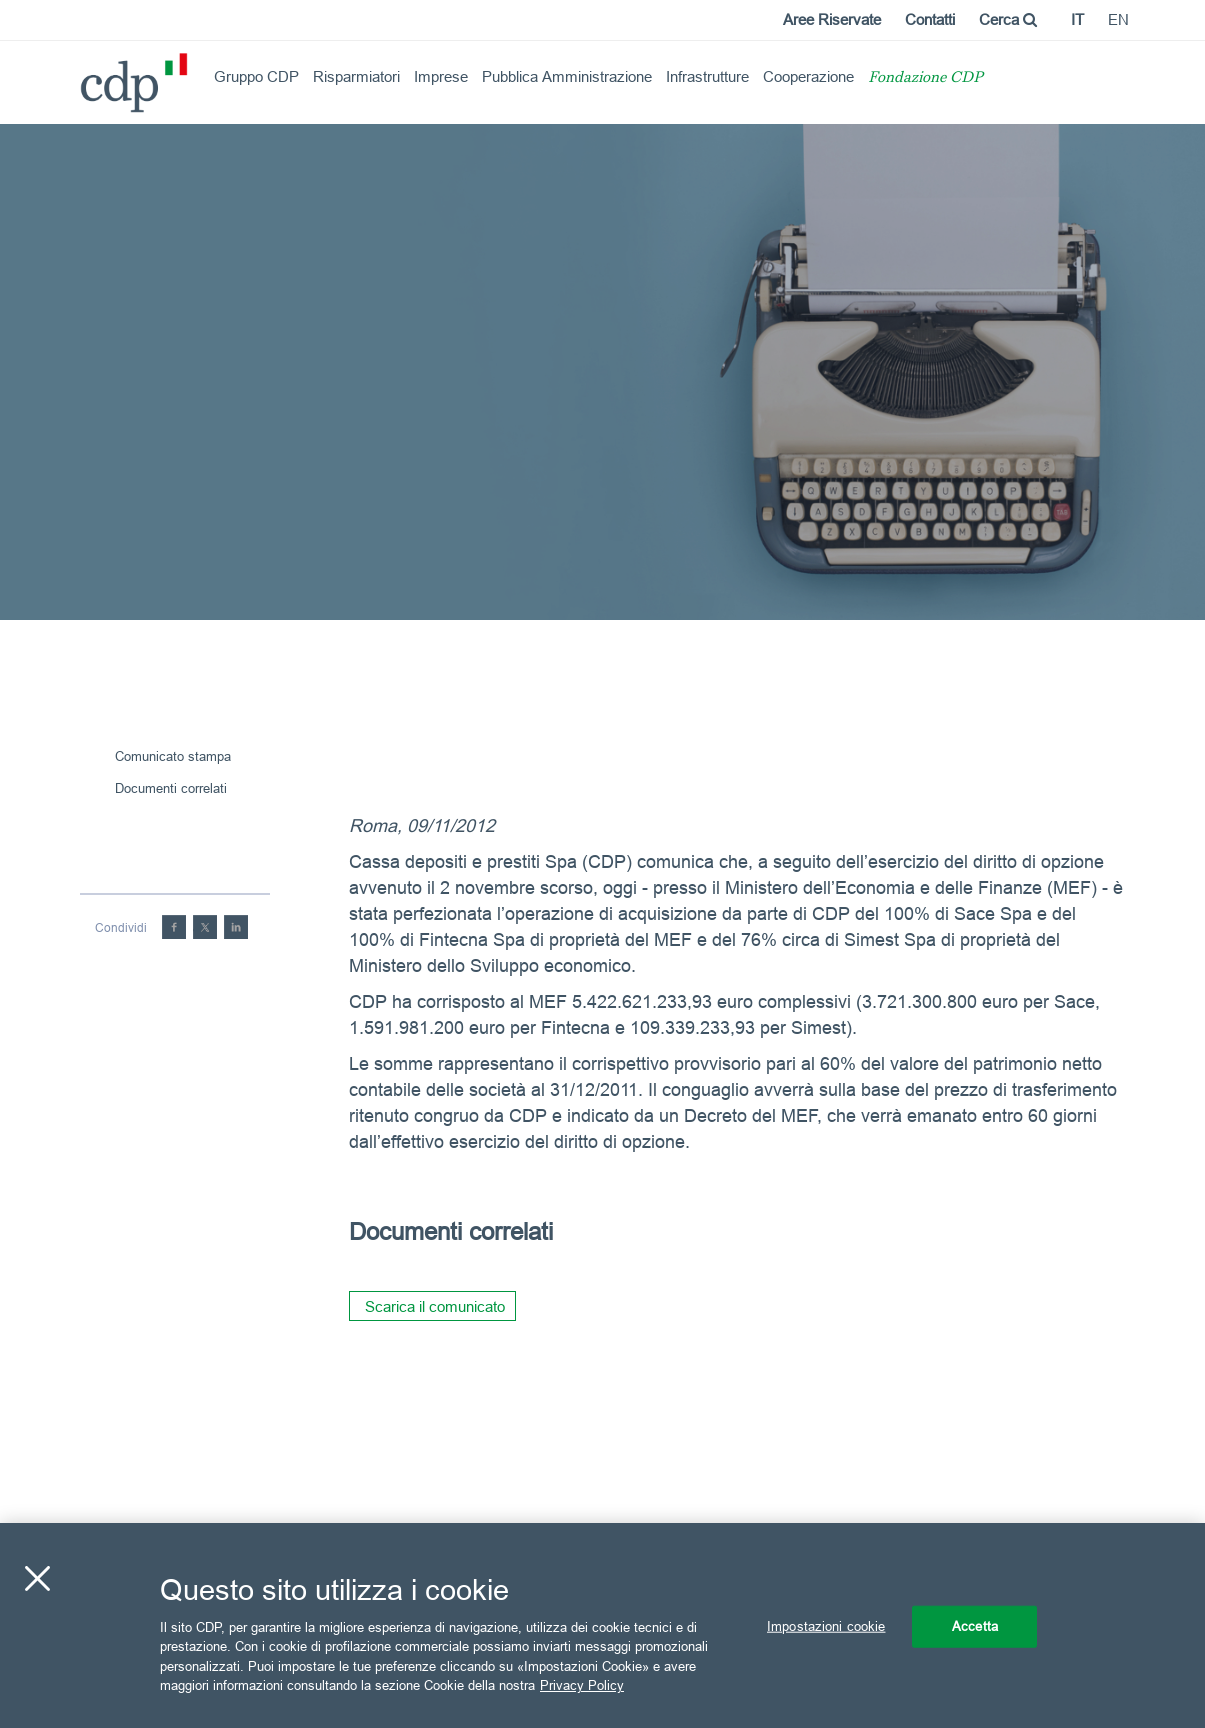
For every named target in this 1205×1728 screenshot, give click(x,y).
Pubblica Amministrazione (567, 76)
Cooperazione (808, 76)
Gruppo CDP (256, 76)
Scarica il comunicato (435, 1306)
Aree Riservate (832, 19)
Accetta (975, 1626)
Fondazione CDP (925, 78)
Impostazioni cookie (826, 1626)
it (1077, 19)
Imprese (441, 76)
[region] (602, 1625)
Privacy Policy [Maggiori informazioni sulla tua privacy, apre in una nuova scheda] (582, 1685)
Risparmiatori (356, 76)
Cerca (1008, 19)
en (1118, 19)
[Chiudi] (37, 1579)
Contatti (930, 19)
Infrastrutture (707, 76)
